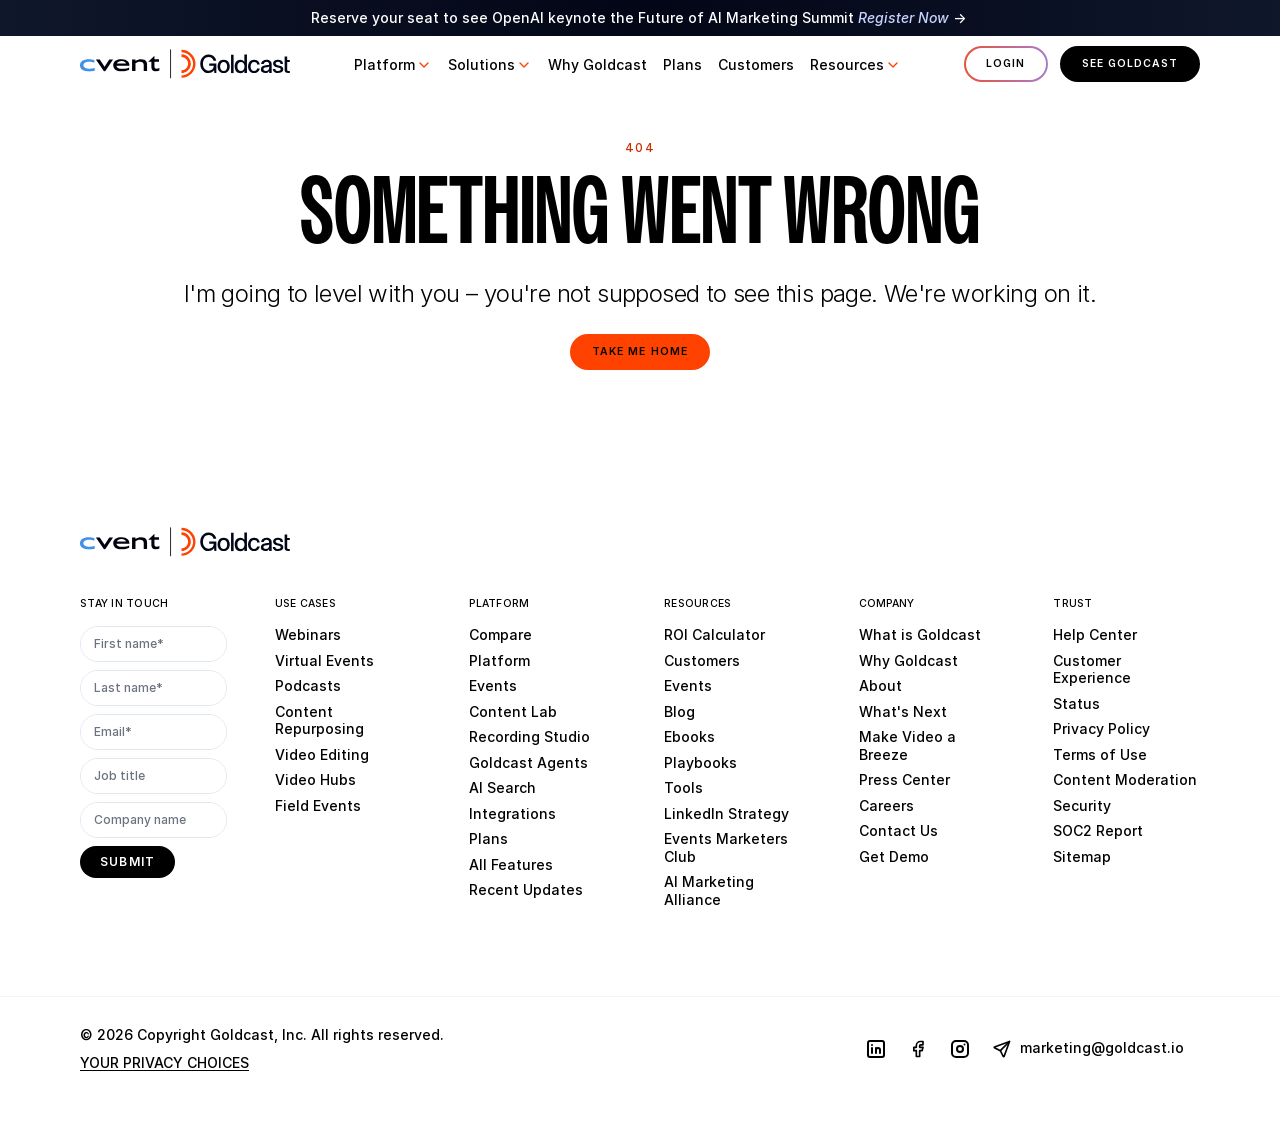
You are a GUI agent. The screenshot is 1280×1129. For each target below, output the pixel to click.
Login (1005, 63)
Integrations (512, 813)
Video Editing (322, 754)
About (880, 685)
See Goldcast (1130, 63)
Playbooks (700, 762)
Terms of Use (1100, 754)
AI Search (502, 787)
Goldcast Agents (528, 762)
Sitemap (1082, 856)
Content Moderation (1125, 779)
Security (1082, 805)
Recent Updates (526, 889)
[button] (393, 65)
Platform (499, 660)
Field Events (318, 805)
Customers (702, 660)
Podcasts (308, 685)
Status (1076, 703)
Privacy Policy (1101, 728)
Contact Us (898, 830)
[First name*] (153, 644)
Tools (683, 787)
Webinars (308, 634)
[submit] (127, 862)
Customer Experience (1092, 669)
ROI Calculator (714, 634)
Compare (500, 634)
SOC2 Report (1098, 830)
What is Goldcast (920, 634)
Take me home (639, 351)
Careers (886, 805)
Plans (488, 838)
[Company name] (153, 820)
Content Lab (513, 711)
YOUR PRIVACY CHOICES (164, 1062)
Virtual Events (324, 660)
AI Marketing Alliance (709, 890)
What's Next (903, 711)
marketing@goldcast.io (1088, 1049)
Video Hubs (315, 779)
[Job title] (153, 776)
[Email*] (153, 732)
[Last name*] (153, 688)
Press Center (904, 779)
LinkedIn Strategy (726, 813)
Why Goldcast (908, 660)
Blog (679, 711)
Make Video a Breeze (907, 745)
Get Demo (894, 856)
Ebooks (689, 736)
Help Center (1095, 634)
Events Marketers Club (726, 847)
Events (493, 685)
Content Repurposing (319, 720)
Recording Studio (529, 736)
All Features (511, 864)
